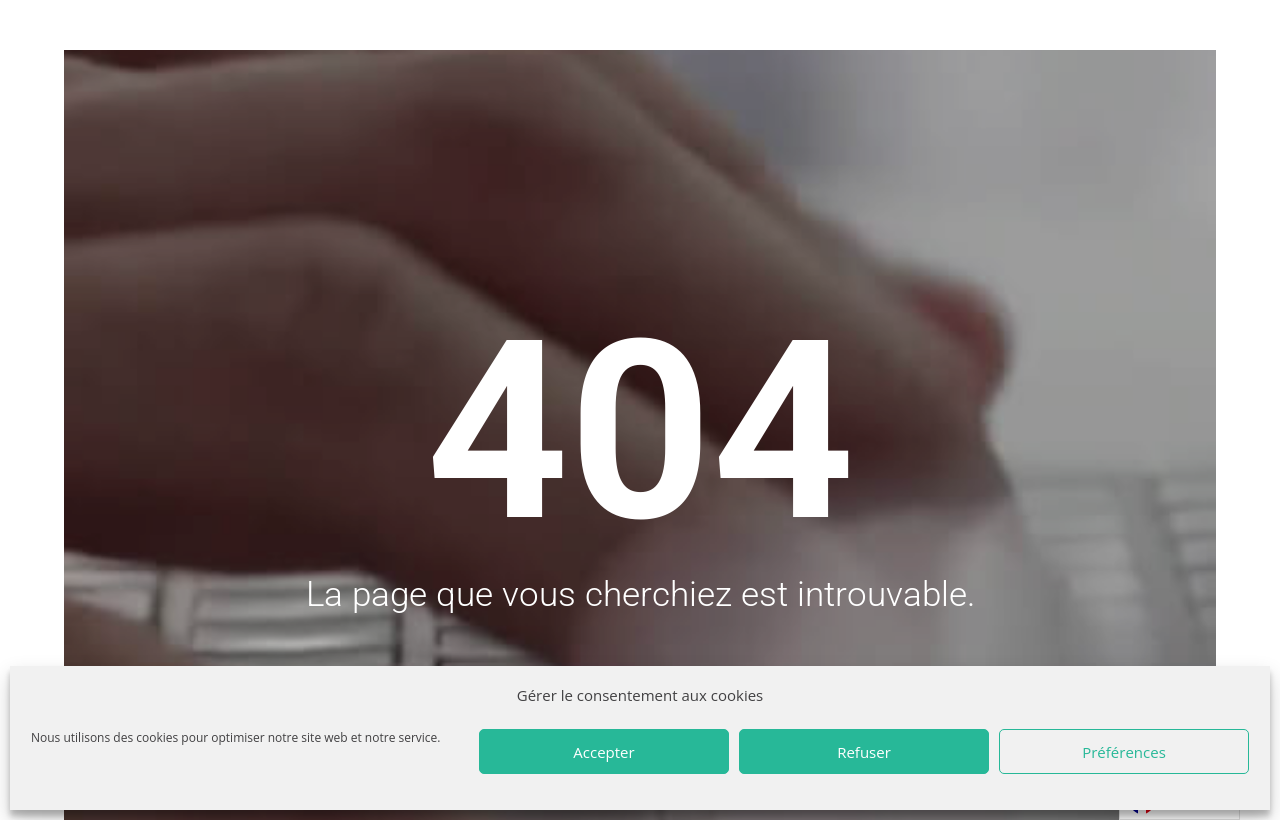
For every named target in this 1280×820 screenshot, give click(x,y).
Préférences (1124, 752)
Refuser (864, 752)
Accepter (603, 752)
